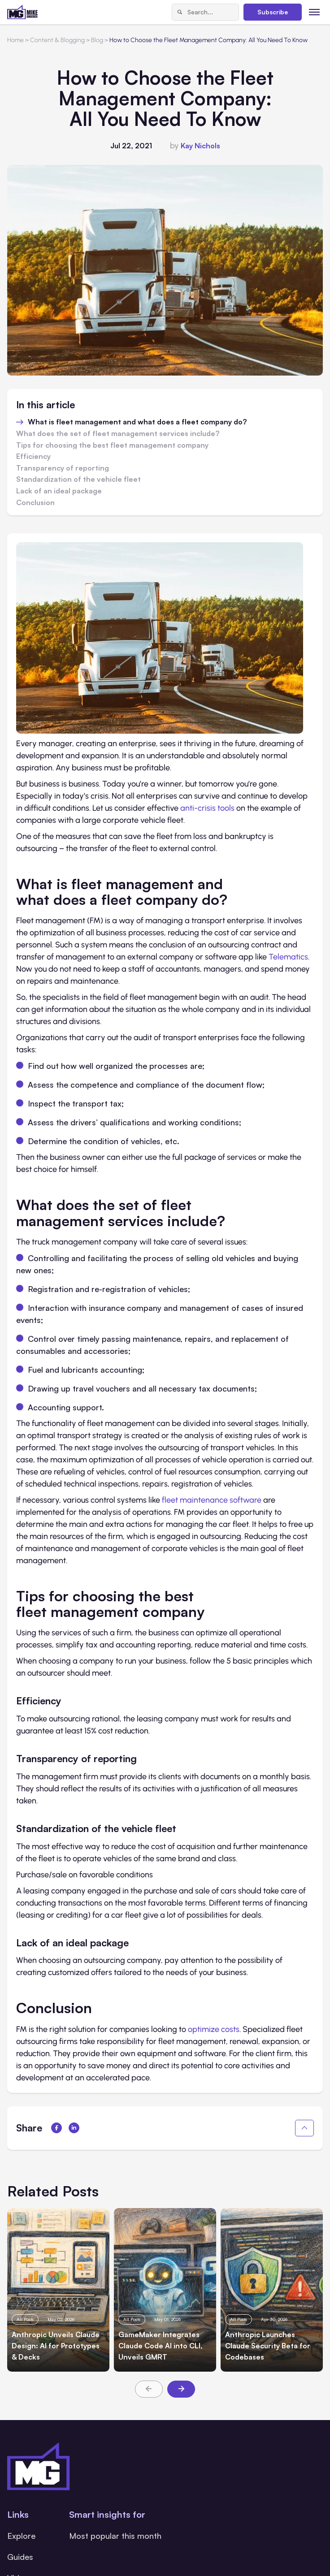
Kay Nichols (200, 145)
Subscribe (272, 12)
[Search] (180, 12)
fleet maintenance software (211, 1500)
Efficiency (33, 457)
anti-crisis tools (207, 808)
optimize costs (213, 2029)
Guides (20, 2557)
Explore (21, 2536)
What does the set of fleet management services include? (117, 434)
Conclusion (35, 503)
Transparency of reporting (62, 468)
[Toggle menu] (314, 12)
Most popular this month (115, 2536)
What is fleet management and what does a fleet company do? (137, 422)
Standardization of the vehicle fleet (78, 479)
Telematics (288, 957)
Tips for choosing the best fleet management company (112, 445)
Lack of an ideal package (59, 491)
